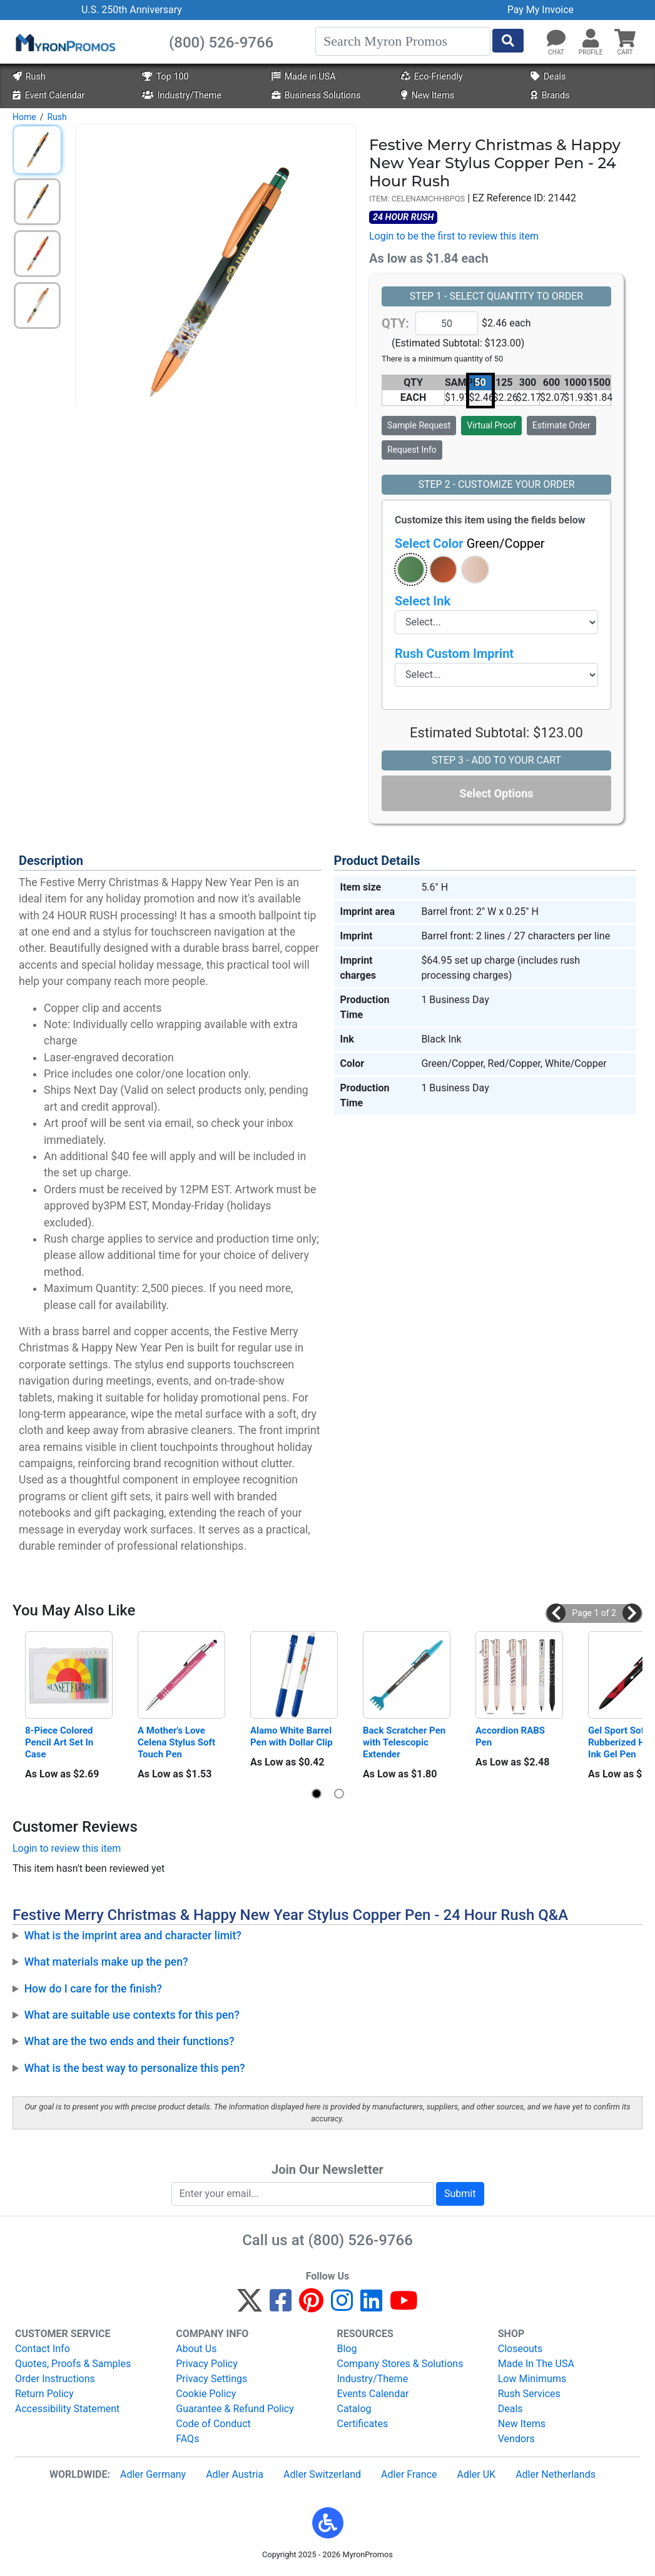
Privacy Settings (211, 2379)
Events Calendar (373, 2394)
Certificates (362, 2424)
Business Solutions (316, 95)
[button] (590, 38)
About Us (196, 2349)
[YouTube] (404, 2306)
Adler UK (476, 2474)
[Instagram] (342, 2306)
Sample (418, 425)
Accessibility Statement (67, 2409)
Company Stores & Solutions (400, 2364)
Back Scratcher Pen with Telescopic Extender (405, 1742)
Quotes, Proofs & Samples (73, 2364)
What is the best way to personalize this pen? (134, 2068)
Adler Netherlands (555, 2474)
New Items (427, 95)
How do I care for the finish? (93, 1989)
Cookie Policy (206, 2394)
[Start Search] (508, 41)
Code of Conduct (213, 2424)
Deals (548, 76)
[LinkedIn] (371, 2306)
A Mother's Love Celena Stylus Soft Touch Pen (177, 1742)
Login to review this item (67, 1848)
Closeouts (520, 2349)
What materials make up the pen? (106, 1962)
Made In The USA (536, 2364)
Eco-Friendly (431, 76)
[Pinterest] (311, 2306)
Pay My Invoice (540, 10)
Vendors (516, 2439)
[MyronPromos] (64, 42)
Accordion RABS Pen (511, 1736)
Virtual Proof (491, 425)
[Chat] (556, 38)
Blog (347, 2349)
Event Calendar (48, 95)
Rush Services (529, 2394)
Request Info (412, 450)
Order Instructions (55, 2379)
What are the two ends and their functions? (129, 2041)
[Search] (402, 41)
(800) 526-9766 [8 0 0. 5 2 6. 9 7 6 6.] (360, 2240)
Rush (29, 76)
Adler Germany (153, 2474)
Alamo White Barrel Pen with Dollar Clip (292, 1736)
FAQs (187, 2439)
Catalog (354, 2409)
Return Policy (44, 2394)
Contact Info (42, 2349)
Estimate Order (561, 425)
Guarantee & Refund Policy (235, 2409)
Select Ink (422, 601)
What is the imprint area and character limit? (132, 1935)
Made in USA (303, 76)
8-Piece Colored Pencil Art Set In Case (60, 1742)
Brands (550, 95)
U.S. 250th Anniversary (131, 10)
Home (24, 117)
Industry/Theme (181, 95)
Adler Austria (234, 2474)
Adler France (409, 2474)
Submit (459, 2194)
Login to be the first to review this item (454, 236)
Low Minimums (532, 2379)
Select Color (470, 543)
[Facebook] (280, 2306)
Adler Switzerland (322, 2474)
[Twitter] (249, 2306)
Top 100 (165, 76)
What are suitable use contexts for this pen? (132, 2015)
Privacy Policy (207, 2364)
